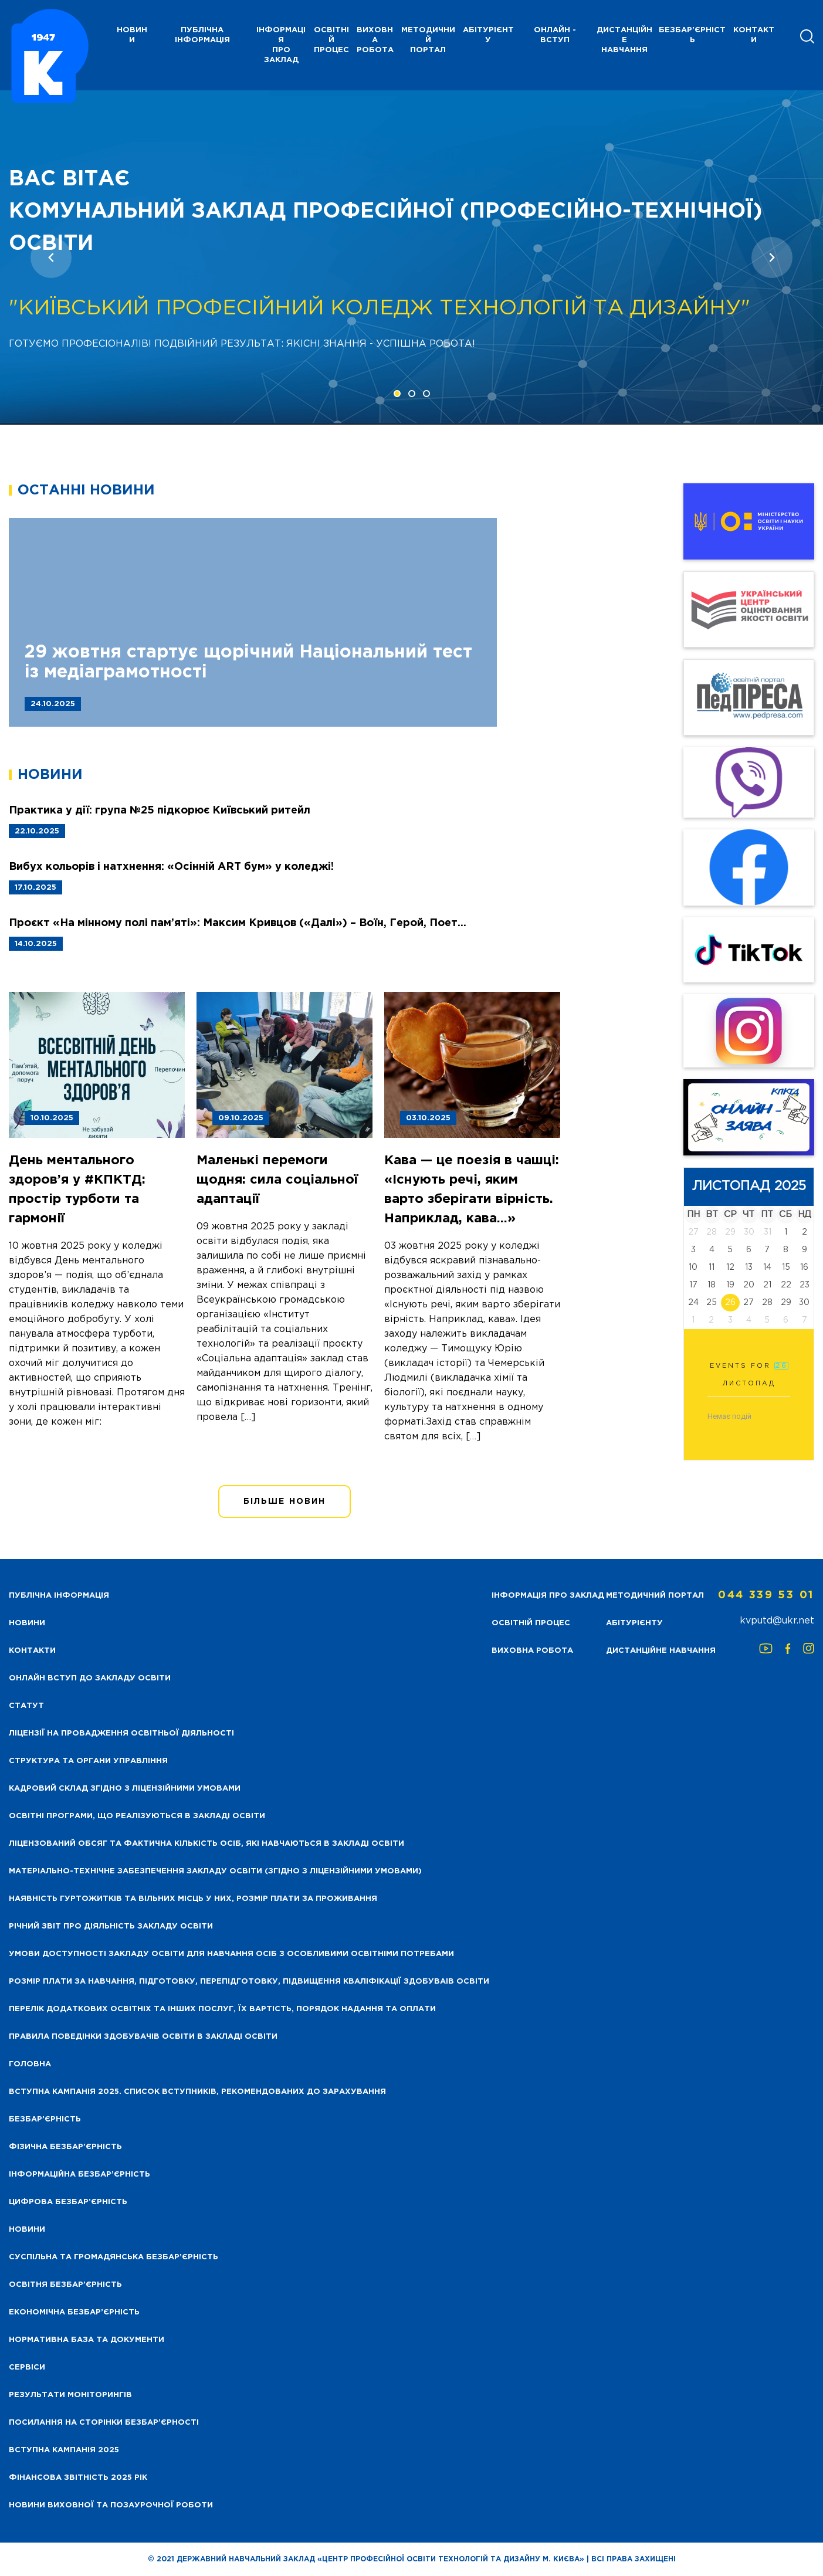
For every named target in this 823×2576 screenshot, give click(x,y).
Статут (26, 1706)
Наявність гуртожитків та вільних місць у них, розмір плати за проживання (193, 1899)
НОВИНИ (132, 35)
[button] (397, 393)
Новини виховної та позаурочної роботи (111, 2505)
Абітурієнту (488, 35)
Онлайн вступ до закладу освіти (90, 1678)
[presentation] (51, 257)
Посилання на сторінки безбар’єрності (104, 2422)
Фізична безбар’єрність (65, 2147)
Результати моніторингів (70, 2395)
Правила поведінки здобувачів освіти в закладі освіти (143, 2036)
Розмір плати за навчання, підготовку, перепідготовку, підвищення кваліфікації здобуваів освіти (249, 1981)
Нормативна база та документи (86, 2340)
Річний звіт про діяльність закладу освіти (111, 1926)
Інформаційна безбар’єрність (79, 2174)
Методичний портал (428, 40)
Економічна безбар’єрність (74, 2312)
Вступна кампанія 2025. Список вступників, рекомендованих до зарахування (197, 2092)
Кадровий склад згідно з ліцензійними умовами (125, 1788)
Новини (27, 2229)
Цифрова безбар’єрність (68, 2202)
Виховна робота (375, 40)
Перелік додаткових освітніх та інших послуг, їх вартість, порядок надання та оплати (222, 2009)
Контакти (753, 35)
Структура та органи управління (88, 1761)
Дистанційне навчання (624, 40)
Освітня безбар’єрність (65, 2285)
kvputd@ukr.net (777, 1620)
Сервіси (27, 2367)
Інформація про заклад (281, 45)
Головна (30, 2064)
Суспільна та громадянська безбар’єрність (113, 2257)
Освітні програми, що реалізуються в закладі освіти (137, 1816)
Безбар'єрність (692, 35)
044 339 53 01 (766, 1595)
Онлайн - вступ (555, 35)
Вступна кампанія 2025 (64, 2450)
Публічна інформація (202, 35)
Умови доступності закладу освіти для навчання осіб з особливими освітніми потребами (231, 1954)
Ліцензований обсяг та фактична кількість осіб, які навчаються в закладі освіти (206, 1844)
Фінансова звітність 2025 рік (78, 2478)
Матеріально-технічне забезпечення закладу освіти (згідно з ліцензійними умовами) (215, 1871)
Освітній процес (331, 40)
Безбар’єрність (45, 2119)
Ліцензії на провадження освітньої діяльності (121, 1733)
